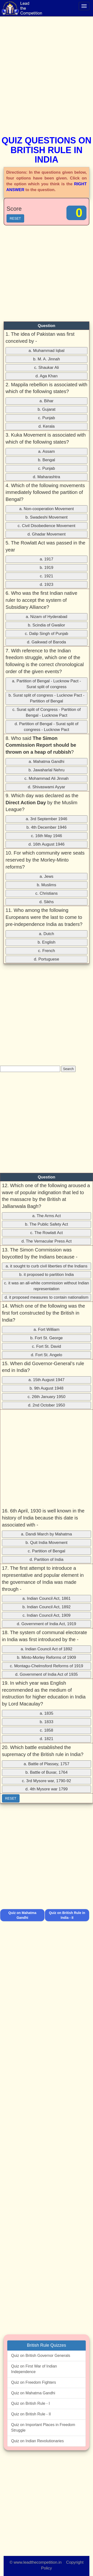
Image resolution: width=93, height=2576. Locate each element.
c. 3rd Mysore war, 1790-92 (46, 1781)
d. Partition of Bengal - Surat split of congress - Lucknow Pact (47, 727)
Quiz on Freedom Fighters (33, 2382)
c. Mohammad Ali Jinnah (46, 778)
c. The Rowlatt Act (46, 1232)
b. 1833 (46, 1722)
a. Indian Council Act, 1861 (46, 1598)
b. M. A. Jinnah (46, 359)
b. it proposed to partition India (46, 1274)
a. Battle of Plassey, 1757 (46, 1764)
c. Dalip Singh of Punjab (46, 633)
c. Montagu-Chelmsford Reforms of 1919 (46, 1666)
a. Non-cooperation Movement (46, 508)
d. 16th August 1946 (46, 844)
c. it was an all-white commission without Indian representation (46, 1286)
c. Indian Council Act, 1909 (46, 1615)
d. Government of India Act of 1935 (46, 1674)
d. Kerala (46, 426)
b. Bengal (46, 460)
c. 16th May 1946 (46, 836)
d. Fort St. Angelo (46, 1355)
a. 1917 (46, 559)
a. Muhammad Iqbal (46, 350)
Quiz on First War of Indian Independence (34, 2369)
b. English (47, 942)
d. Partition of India (47, 1559)
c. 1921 (46, 576)
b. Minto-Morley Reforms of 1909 (46, 1657)
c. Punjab (46, 418)
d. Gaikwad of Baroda (46, 642)
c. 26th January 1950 (46, 1396)
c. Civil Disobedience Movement (46, 525)
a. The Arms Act (46, 1216)
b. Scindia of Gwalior (46, 625)
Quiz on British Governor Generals (40, 2355)
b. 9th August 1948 (47, 1388)
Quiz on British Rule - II (31, 2414)
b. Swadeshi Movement (46, 517)
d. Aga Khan (46, 376)
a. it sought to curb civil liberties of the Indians (46, 1266)
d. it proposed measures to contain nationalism (46, 1297)
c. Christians (46, 893)
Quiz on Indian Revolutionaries (37, 2441)
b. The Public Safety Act (46, 1224)
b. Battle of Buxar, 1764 (46, 1772)
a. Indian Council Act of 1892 (46, 1649)
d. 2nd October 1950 (46, 1405)
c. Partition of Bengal (46, 1551)
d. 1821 (46, 1738)
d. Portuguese (46, 959)
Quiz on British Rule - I (30, 2403)
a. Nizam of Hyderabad (46, 616)
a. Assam (46, 451)
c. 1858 (46, 1730)
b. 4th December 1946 (46, 827)
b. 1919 (46, 567)
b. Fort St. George (46, 1338)
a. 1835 (46, 1713)
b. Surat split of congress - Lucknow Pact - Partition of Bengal (46, 698)
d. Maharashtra (46, 477)
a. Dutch (46, 933)
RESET (15, 218)
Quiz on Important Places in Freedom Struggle (43, 2427)
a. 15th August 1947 (46, 1379)
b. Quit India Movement (47, 1542)
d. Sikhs (46, 902)
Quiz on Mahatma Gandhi (22, 1915)
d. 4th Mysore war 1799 (46, 1789)
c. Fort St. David (46, 1346)
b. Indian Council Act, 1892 (46, 1607)
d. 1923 (46, 584)
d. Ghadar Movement (47, 534)
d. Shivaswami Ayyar (46, 787)
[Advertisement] (45, 77)
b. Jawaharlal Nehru (46, 770)
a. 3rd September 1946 (46, 819)
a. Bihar (47, 401)
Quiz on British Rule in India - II (67, 1915)
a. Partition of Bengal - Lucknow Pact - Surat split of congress (46, 684)
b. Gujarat (47, 409)
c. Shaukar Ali (46, 367)
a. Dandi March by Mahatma (46, 1534)
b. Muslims (46, 885)
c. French (46, 950)
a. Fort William (46, 1329)
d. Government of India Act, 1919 (46, 1624)
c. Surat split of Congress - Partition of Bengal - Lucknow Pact (46, 712)
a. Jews (46, 876)
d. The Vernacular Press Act (46, 1241)
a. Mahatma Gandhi (46, 761)
